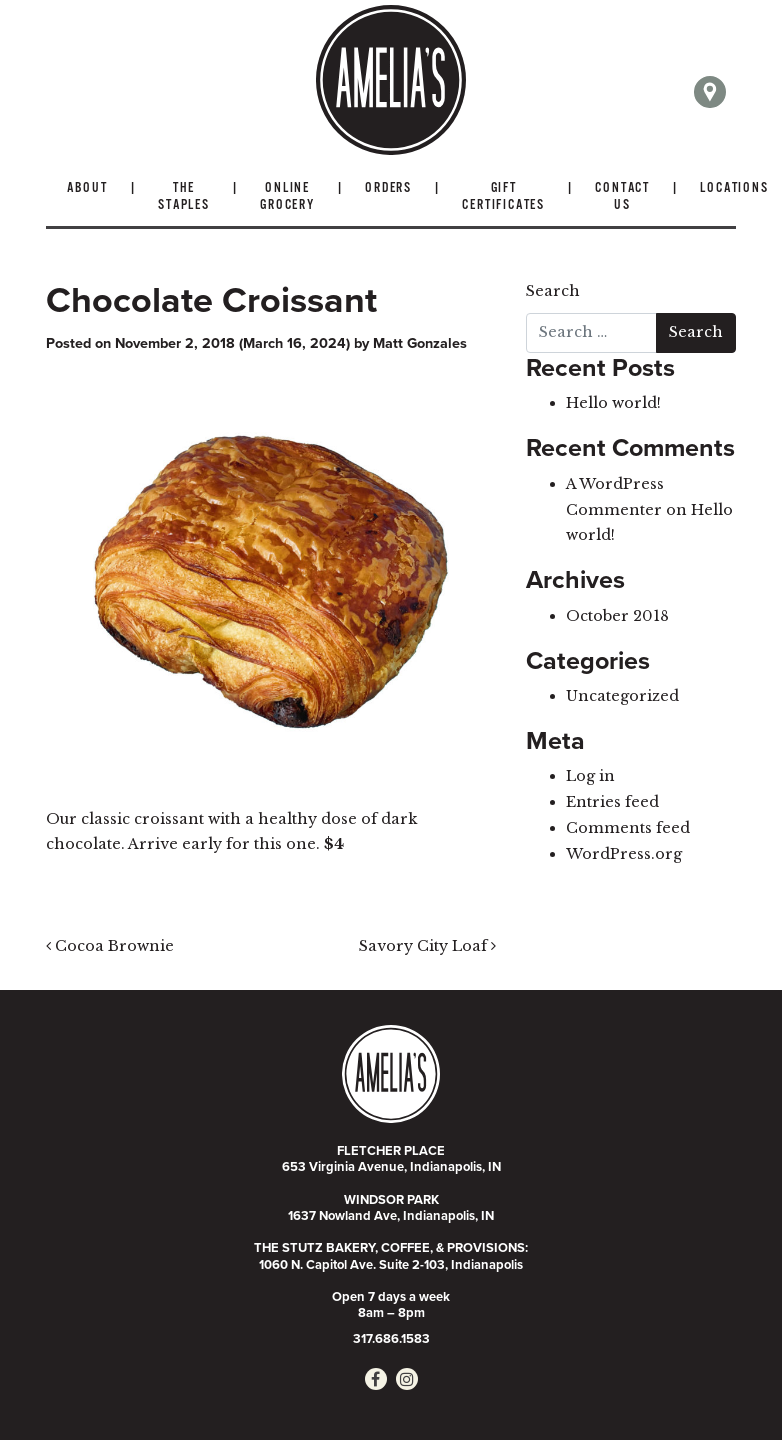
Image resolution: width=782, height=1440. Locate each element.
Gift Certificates (503, 197)
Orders (388, 188)
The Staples (184, 197)
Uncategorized (622, 696)
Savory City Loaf (427, 946)
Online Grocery (287, 197)
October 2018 (617, 616)
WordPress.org (624, 854)
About (87, 188)
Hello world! (613, 403)
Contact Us (622, 197)
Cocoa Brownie (110, 946)
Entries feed (612, 802)
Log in (590, 776)
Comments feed (628, 828)
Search (553, 291)
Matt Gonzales (420, 343)
